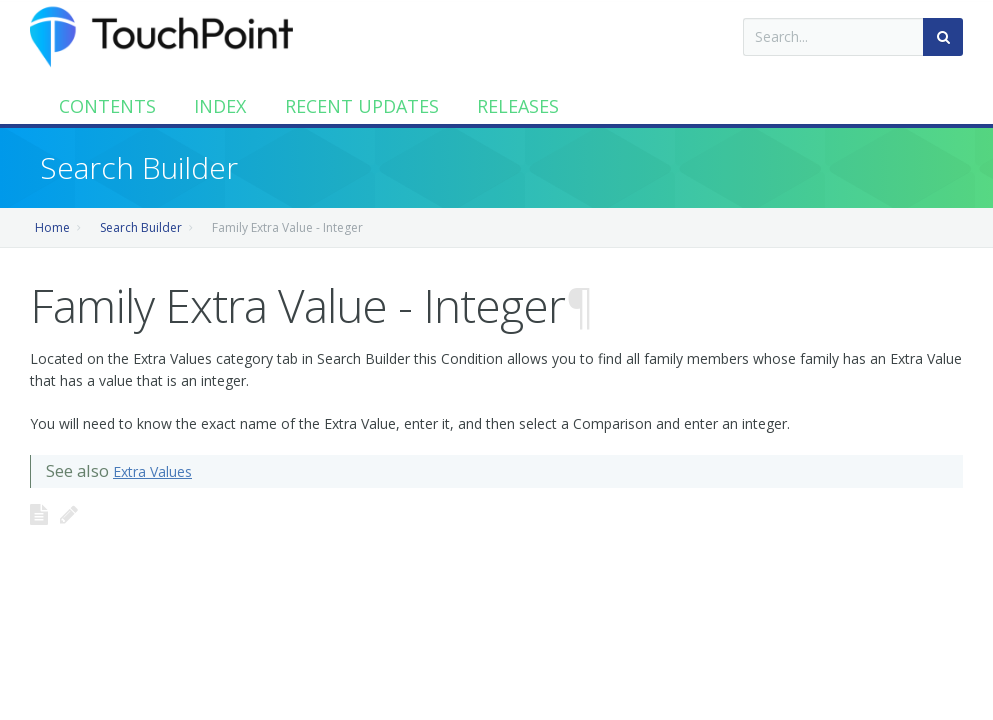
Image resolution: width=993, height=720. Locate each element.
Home (52, 227)
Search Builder (141, 227)
